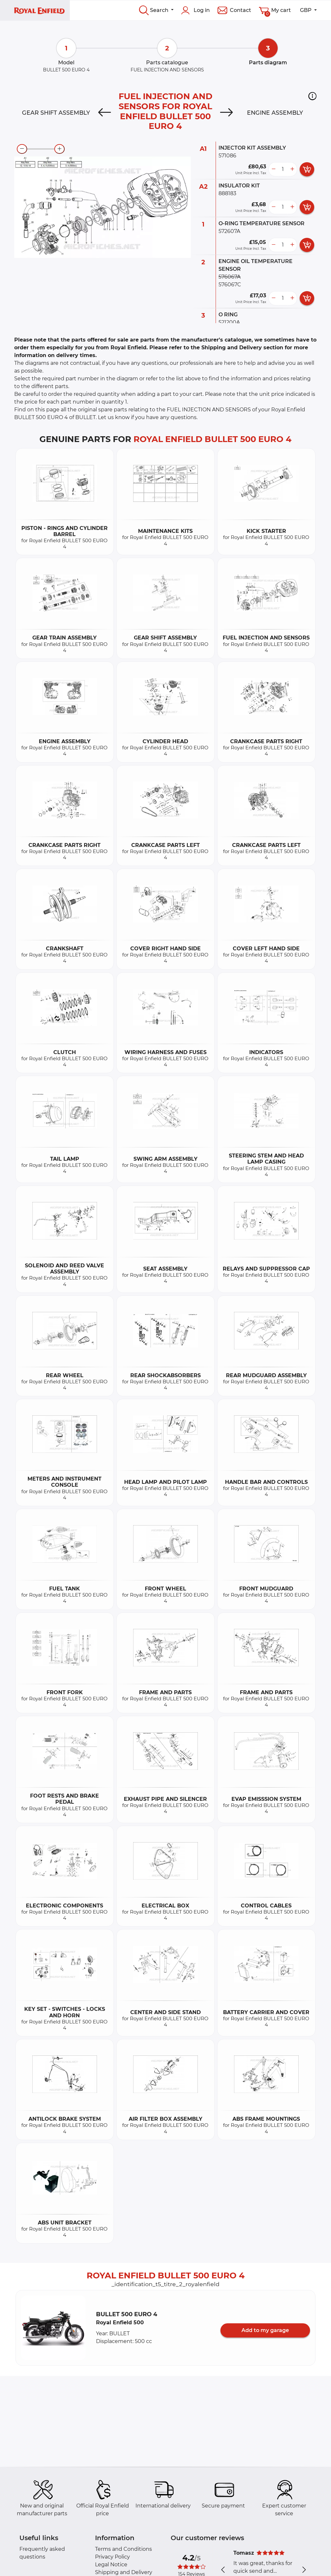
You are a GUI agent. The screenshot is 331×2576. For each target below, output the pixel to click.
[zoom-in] (59, 149)
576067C (230, 284)
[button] (312, 96)
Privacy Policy (112, 2557)
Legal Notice (111, 2564)
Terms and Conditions (123, 2549)
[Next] (226, 113)
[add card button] (307, 169)
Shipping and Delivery (123, 2572)
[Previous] (104, 113)
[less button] (273, 169)
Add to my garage (265, 2330)
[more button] (292, 169)
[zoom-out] (22, 149)
